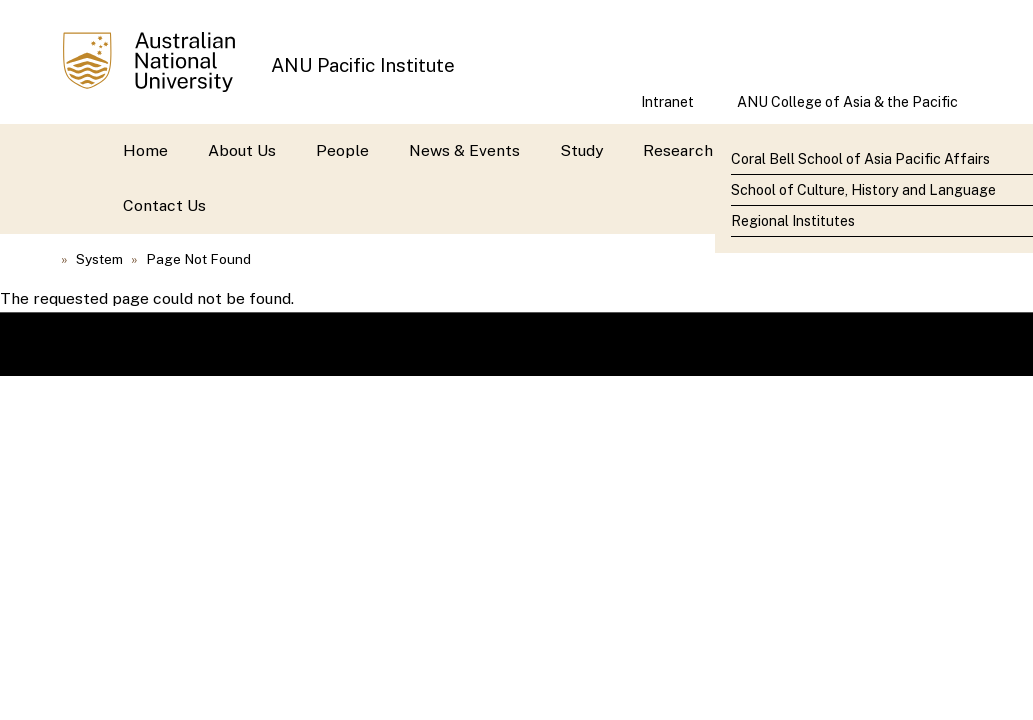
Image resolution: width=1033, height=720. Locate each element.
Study (581, 150)
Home (145, 150)
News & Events (464, 150)
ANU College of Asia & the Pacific (847, 102)
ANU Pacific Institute (363, 65)
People (342, 150)
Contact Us (164, 205)
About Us (242, 150)
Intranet (667, 102)
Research (678, 150)
